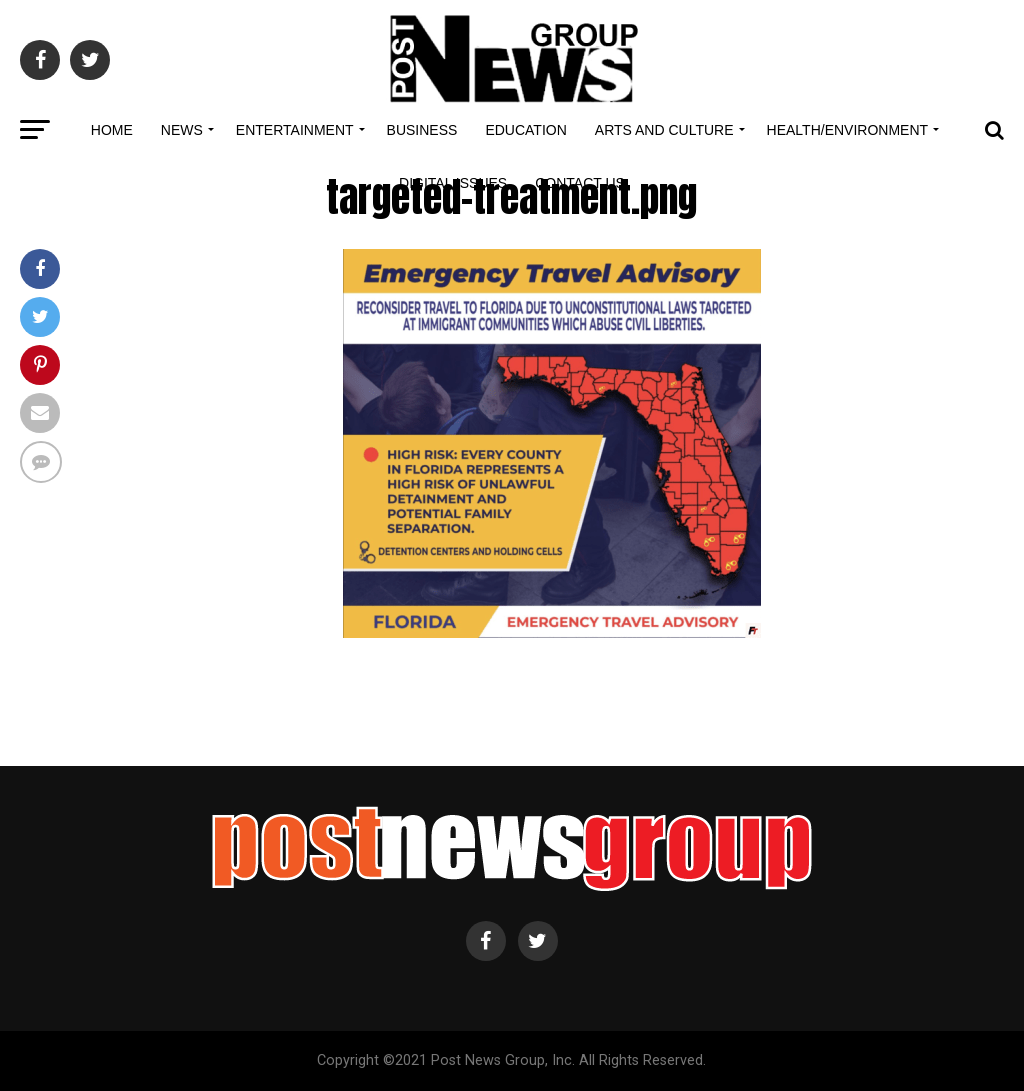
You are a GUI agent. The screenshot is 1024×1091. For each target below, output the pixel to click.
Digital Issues (453, 183)
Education (525, 130)
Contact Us (580, 183)
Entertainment (295, 130)
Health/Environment (848, 130)
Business (422, 130)
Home (112, 130)
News (182, 130)
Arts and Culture (664, 130)
